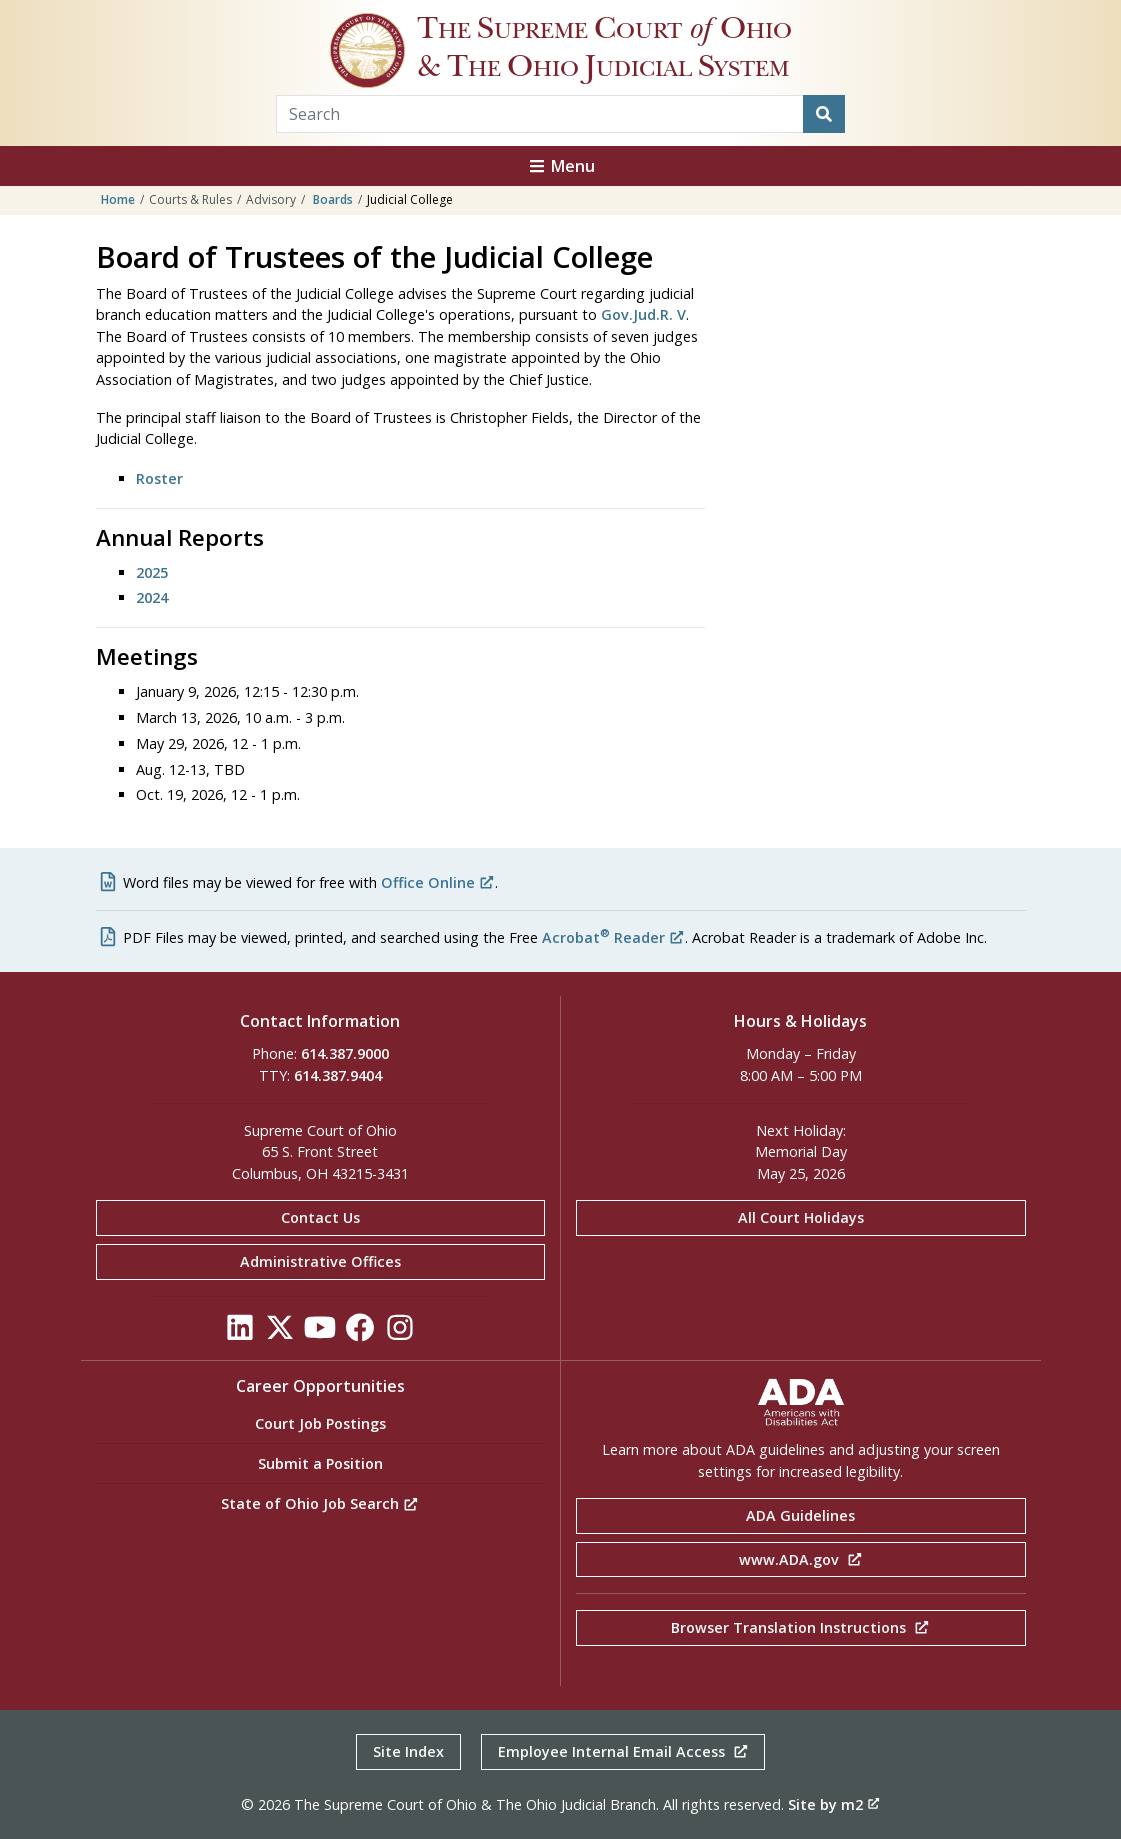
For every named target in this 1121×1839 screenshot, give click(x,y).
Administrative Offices (320, 1261)
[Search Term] (540, 114)
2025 (152, 572)
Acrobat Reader (613, 937)
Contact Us (320, 1217)
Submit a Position (320, 1463)
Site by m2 (834, 1804)
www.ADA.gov (801, 1559)
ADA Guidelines (800, 1515)
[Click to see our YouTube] (320, 1332)
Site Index (408, 1751)
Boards (333, 199)
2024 (152, 597)
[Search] (824, 114)
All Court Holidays (801, 1217)
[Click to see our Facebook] (360, 1332)
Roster (159, 478)
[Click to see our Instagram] (400, 1332)
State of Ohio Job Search (320, 1503)
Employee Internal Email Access (623, 1751)
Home (118, 199)
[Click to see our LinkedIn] (240, 1332)
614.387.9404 (338, 1075)
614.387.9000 (345, 1053)
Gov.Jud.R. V (643, 314)
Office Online (438, 882)
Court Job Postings (320, 1423)
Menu (561, 166)
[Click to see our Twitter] (280, 1332)
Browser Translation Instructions (800, 1627)
